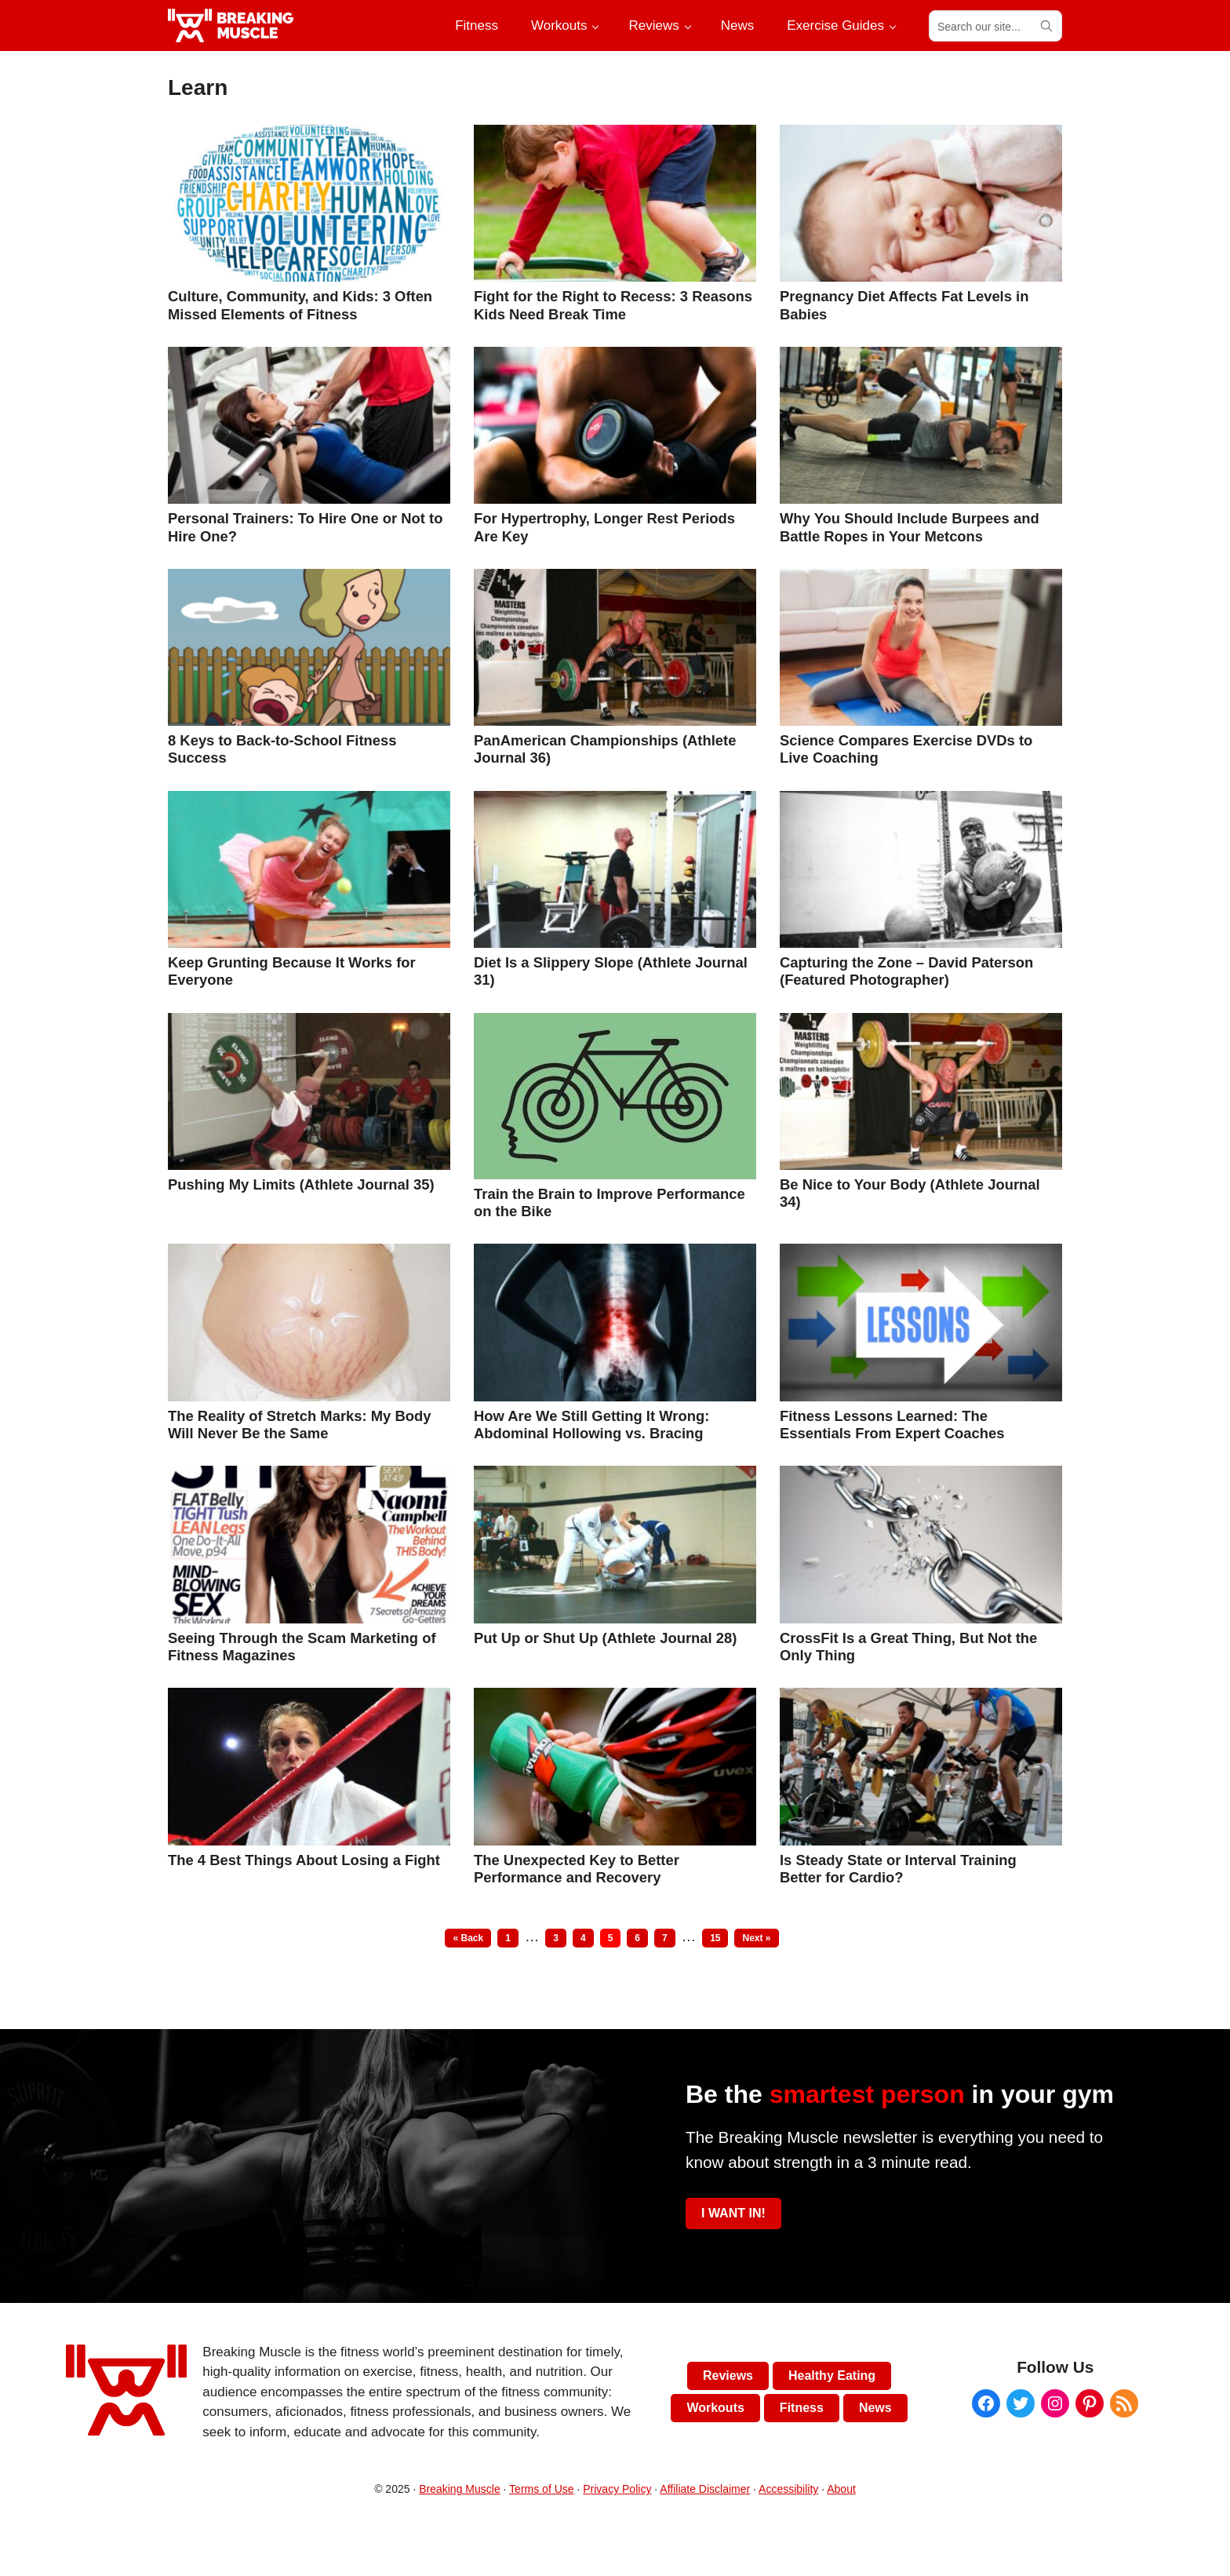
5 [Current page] (614, 1938)
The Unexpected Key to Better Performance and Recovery (576, 1869)
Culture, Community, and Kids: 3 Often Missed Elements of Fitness (300, 305)
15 (718, 1938)
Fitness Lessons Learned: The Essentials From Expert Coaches (892, 1424)
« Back (468, 1938)
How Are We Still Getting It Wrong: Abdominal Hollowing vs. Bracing (591, 1424)
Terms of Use (541, 2489)
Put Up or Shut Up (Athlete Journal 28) (605, 1638)
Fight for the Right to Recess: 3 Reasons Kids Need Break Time (613, 305)
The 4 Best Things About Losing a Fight (304, 1860)
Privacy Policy (617, 2489)
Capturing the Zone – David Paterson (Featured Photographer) (906, 971)
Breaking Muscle (459, 2489)
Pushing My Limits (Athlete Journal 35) (301, 1184)
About (841, 2489)
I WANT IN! (733, 2213)
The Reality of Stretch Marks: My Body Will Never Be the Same (299, 1424)
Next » (756, 1938)
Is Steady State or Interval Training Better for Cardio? (898, 1869)
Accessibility (788, 2489)
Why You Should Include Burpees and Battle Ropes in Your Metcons (909, 527)
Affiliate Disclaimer (705, 2489)
